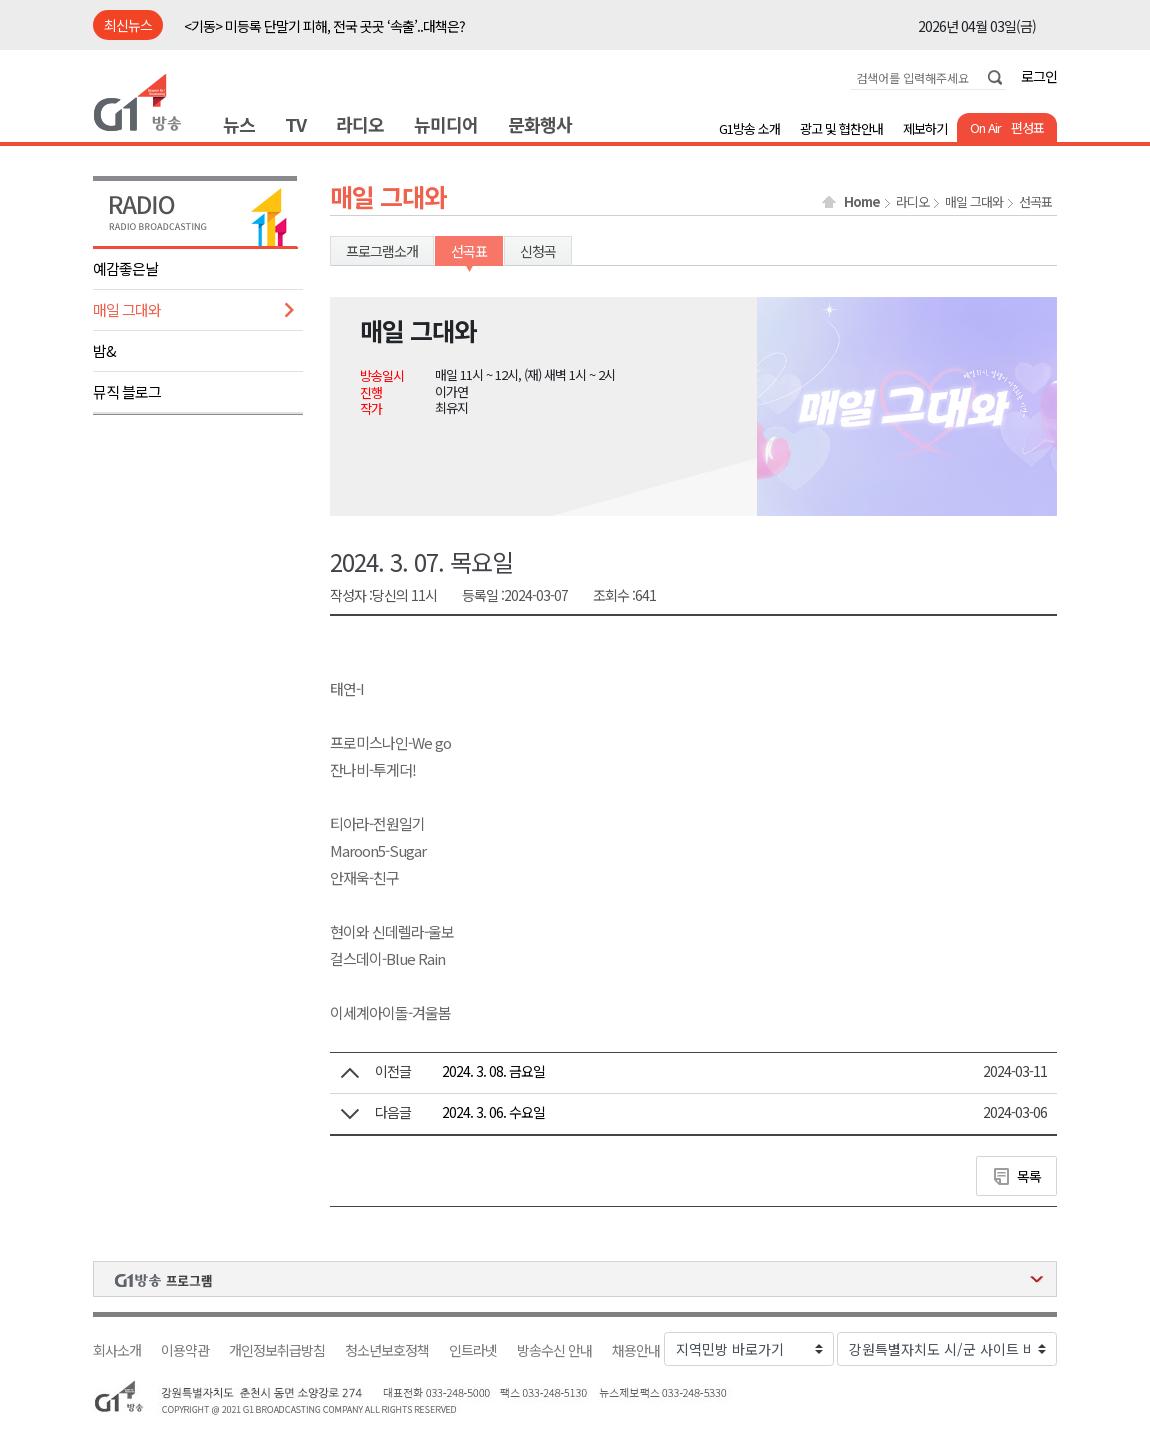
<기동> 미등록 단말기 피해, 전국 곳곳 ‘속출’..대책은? (324, 26)
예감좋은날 (125, 268)
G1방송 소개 (749, 128)
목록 (1029, 1176)
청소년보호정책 (387, 1350)
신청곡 (538, 251)
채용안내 (636, 1350)
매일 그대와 (127, 309)
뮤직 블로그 (127, 391)
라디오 (360, 124)
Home (862, 202)
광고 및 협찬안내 (841, 128)
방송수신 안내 (554, 1350)
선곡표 (1035, 202)
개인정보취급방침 (277, 1350)
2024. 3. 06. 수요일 (493, 1112)
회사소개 (117, 1350)
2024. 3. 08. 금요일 (493, 1071)
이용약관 (185, 1350)
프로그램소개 (382, 251)
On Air (985, 127)
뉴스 (239, 124)
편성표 (1027, 127)
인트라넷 (473, 1350)
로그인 (1039, 76)
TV (295, 124)
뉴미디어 (446, 124)
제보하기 (925, 128)
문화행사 (540, 124)
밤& (104, 350)
